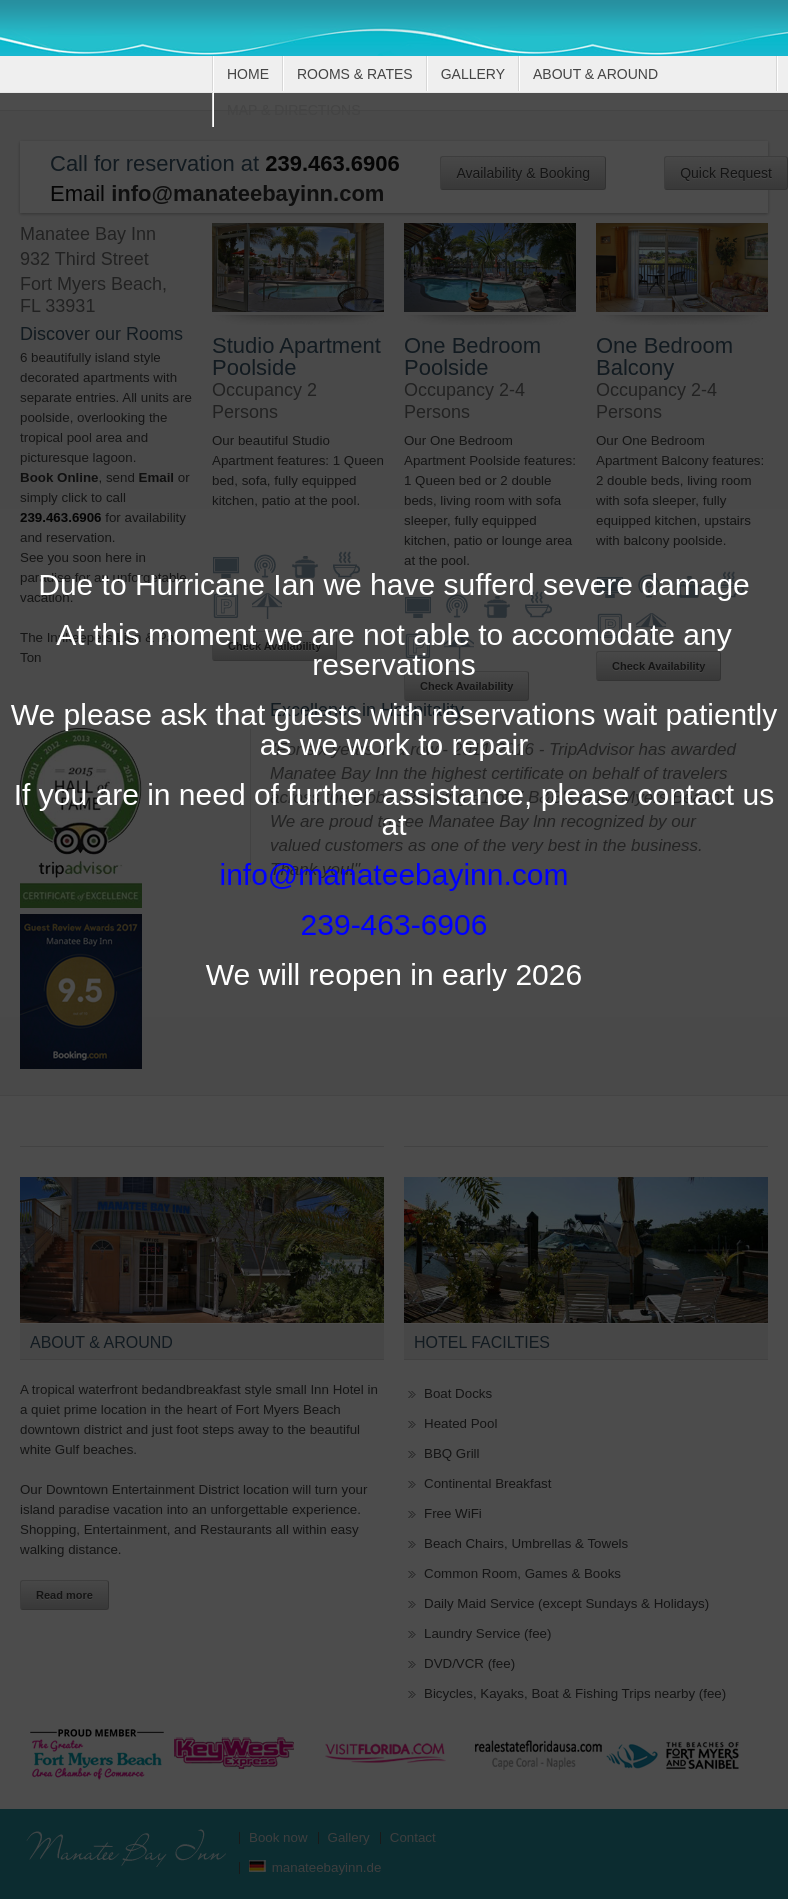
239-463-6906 (394, 924)
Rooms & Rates (355, 74)
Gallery (473, 74)
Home (248, 74)
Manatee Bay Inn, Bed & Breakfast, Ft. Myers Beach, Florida (121, 42)
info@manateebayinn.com (394, 874)
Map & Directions (294, 110)
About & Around (595, 74)
